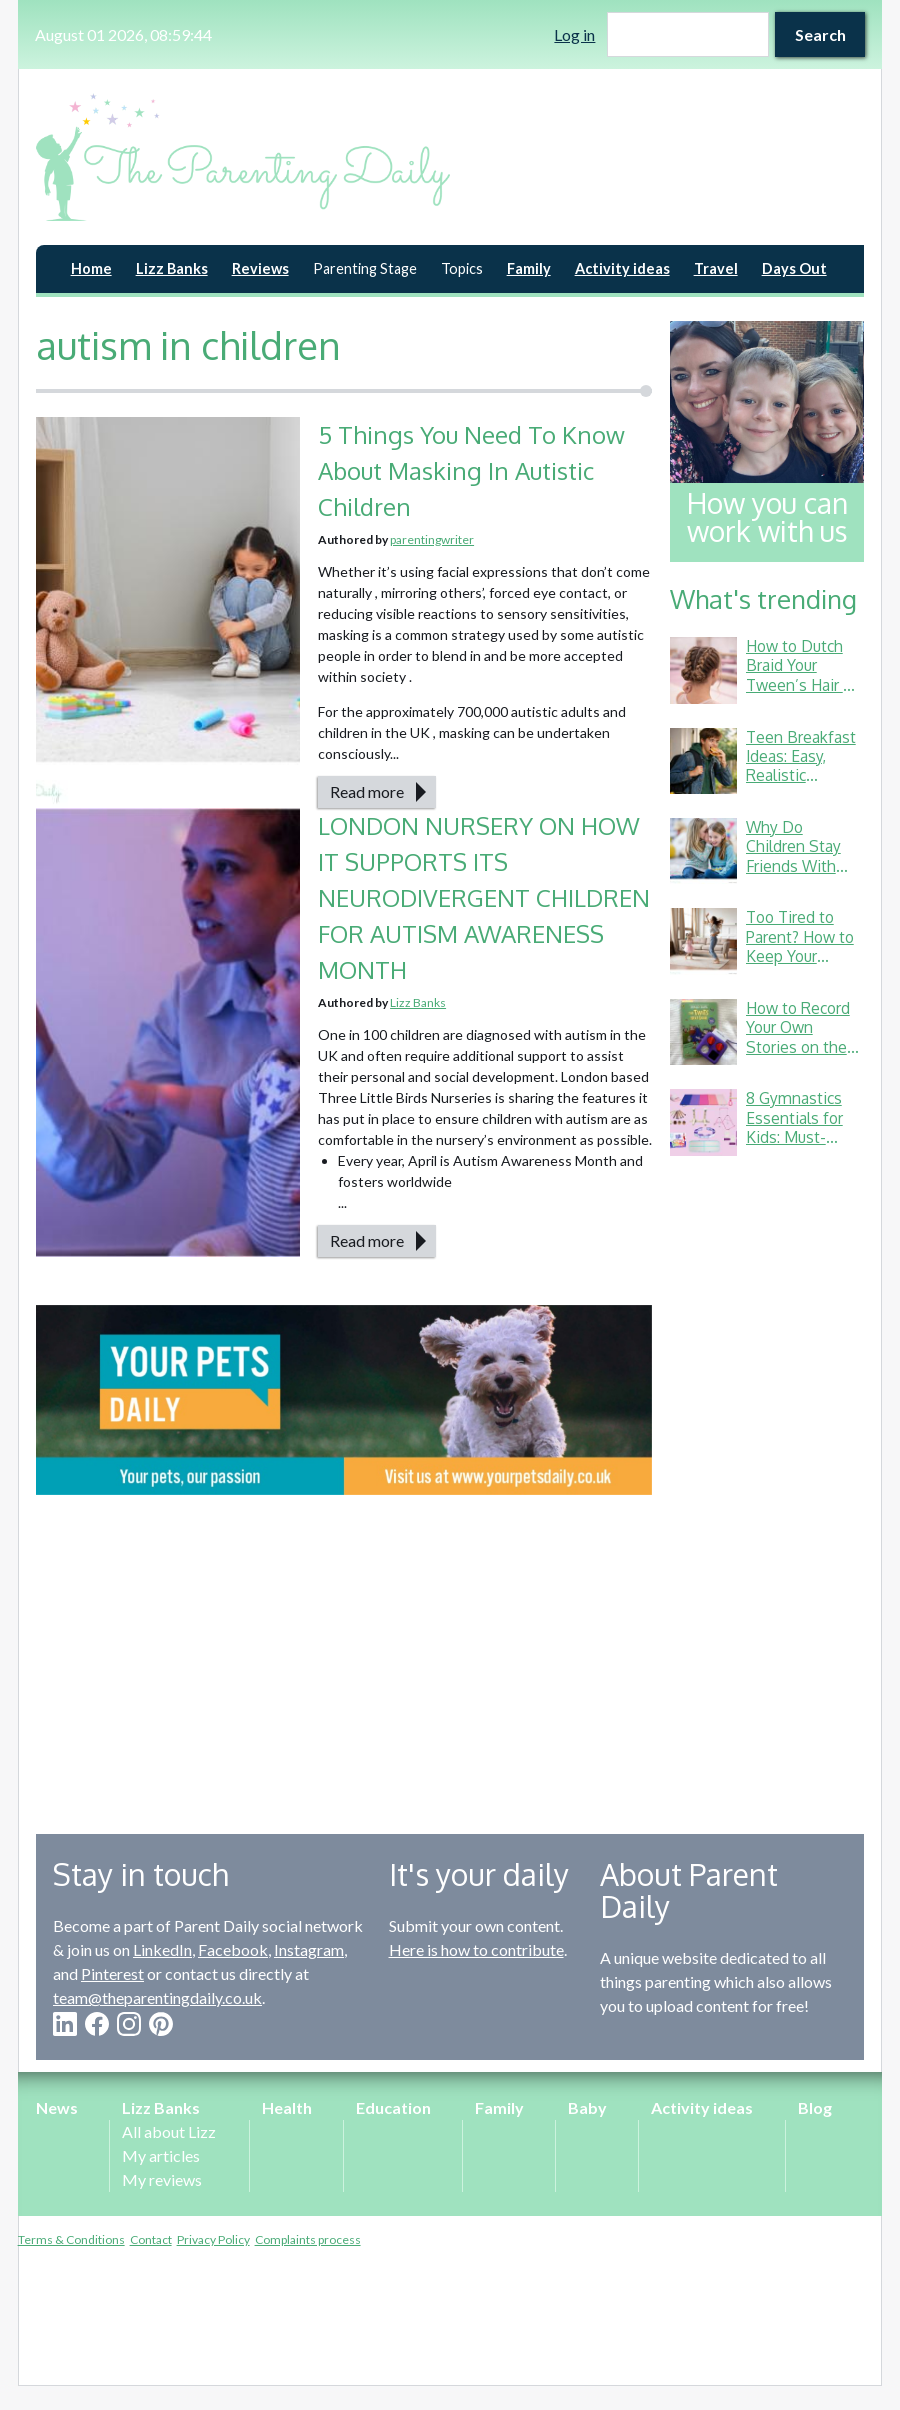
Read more (367, 791)
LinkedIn (162, 1949)
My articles (161, 2155)
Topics (462, 268)
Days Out (794, 268)
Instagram (309, 1949)
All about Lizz (169, 2131)
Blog (815, 2107)
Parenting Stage (365, 268)
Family (529, 268)
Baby (587, 2107)
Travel (716, 268)
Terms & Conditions (71, 2239)
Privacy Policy (213, 2239)
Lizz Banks (172, 268)
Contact (151, 2239)
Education (393, 2107)
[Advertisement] (767, 1480)
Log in (574, 34)
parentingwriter (432, 539)
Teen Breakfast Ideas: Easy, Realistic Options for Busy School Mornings (801, 785)
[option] (344, 1400)
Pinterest (112, 1973)
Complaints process (308, 2239)
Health (287, 2107)
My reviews (162, 2179)
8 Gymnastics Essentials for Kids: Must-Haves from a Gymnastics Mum (794, 1146)
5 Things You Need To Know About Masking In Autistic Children (471, 470)
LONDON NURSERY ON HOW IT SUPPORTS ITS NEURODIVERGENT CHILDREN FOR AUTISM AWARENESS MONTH (484, 897)
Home (91, 268)
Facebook (233, 1949)
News (57, 2107)
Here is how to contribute (476, 1949)
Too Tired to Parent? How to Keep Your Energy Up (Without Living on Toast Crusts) (804, 965)
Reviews (260, 268)
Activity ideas (622, 268)
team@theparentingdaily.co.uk (157, 1997)
